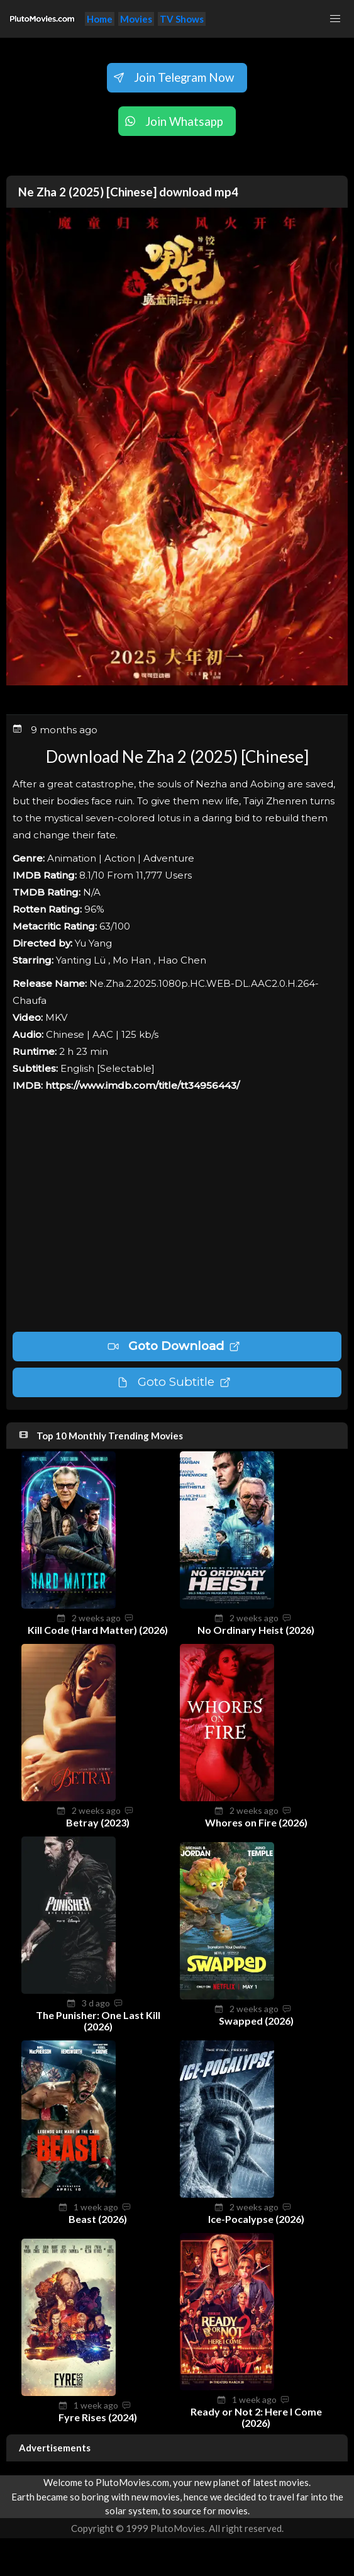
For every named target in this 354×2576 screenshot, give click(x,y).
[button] (335, 19)
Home (100, 19)
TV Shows (182, 19)
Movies (136, 19)
